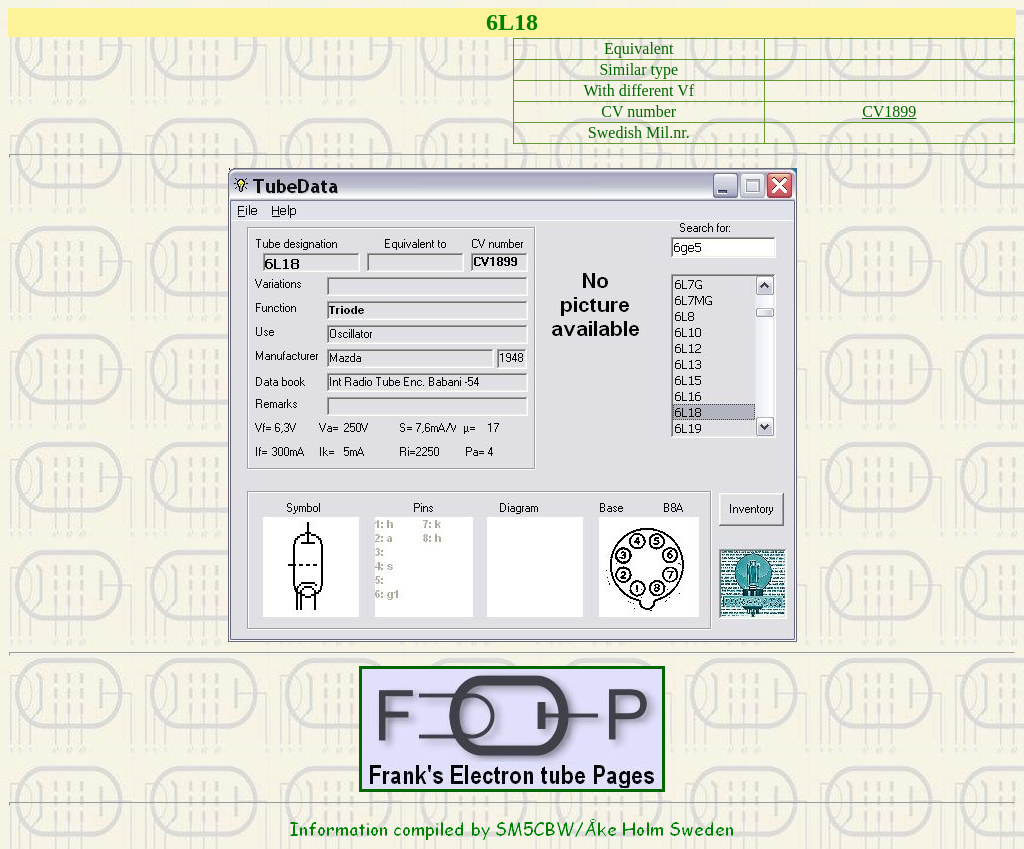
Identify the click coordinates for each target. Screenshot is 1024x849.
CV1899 (889, 111)
